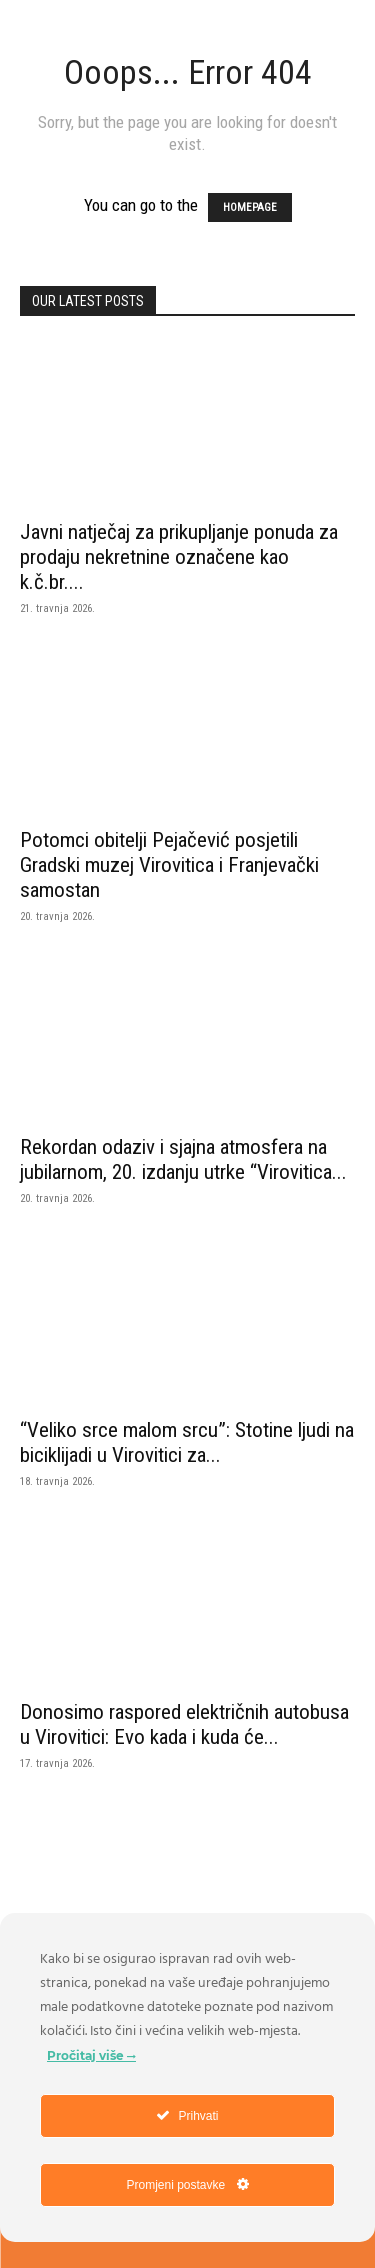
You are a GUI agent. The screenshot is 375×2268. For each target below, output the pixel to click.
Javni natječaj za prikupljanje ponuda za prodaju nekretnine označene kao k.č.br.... (179, 557)
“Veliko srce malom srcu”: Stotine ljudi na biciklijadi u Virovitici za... (187, 1442)
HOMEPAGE (250, 207)
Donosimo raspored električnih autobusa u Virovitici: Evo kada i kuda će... (184, 1724)
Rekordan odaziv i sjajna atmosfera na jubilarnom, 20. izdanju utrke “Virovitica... (183, 1159)
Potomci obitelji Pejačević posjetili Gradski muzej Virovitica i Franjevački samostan (169, 865)
